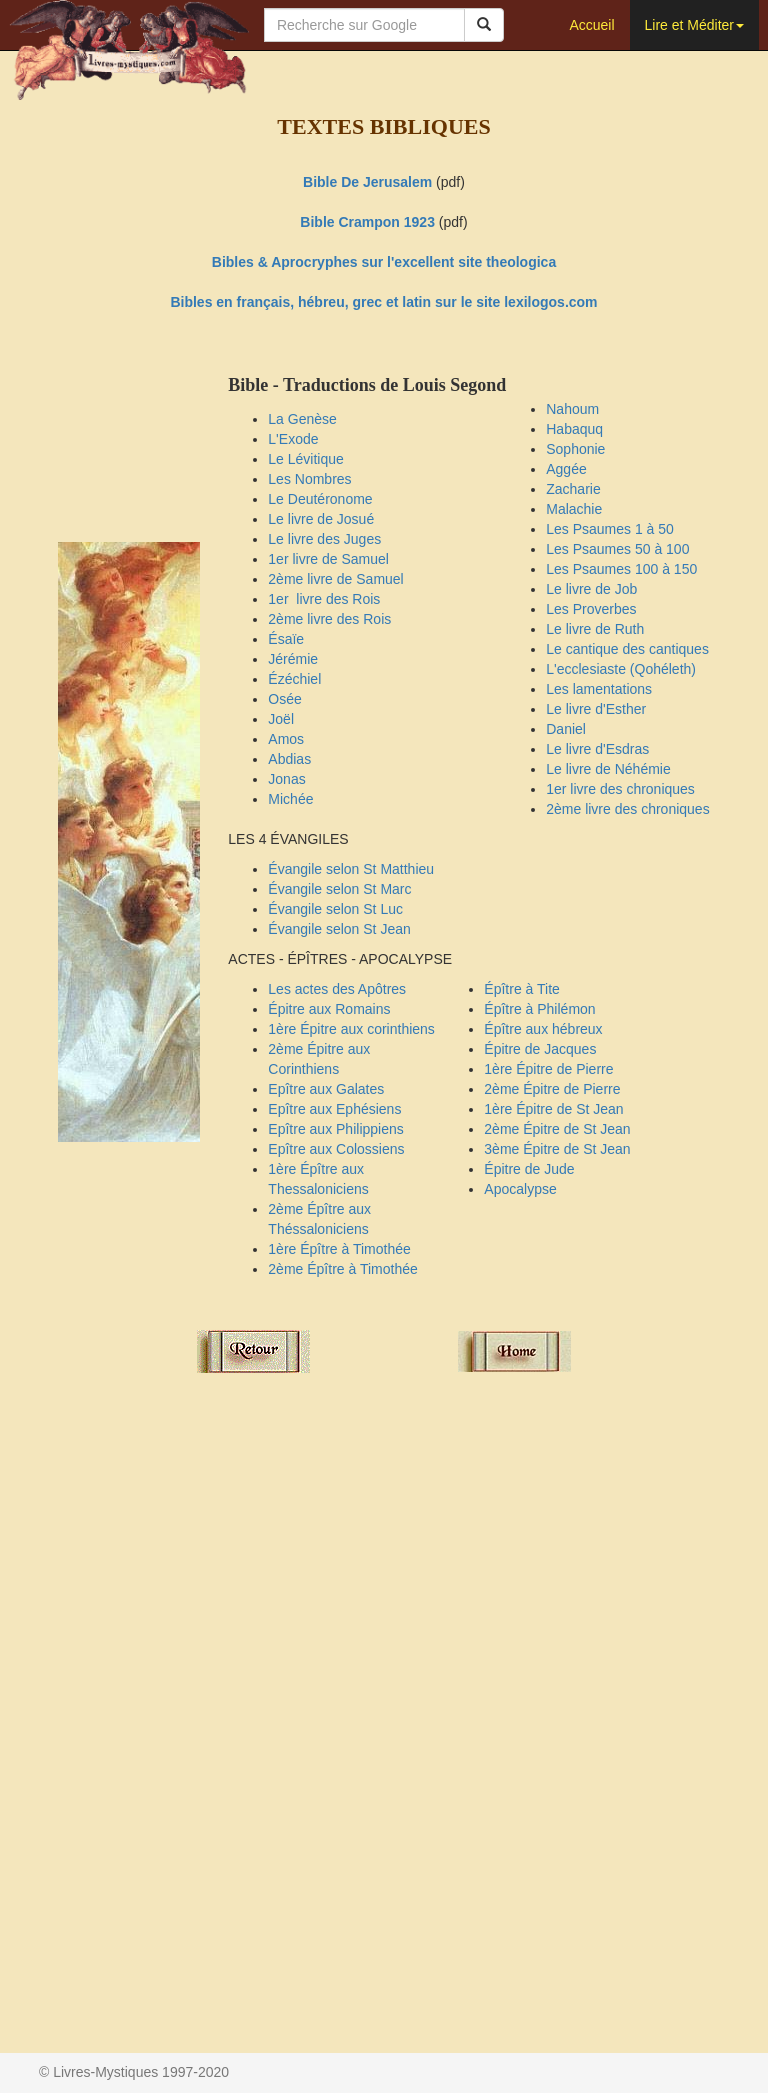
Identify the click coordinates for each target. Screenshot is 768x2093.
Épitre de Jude (529, 1169)
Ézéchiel (294, 679)
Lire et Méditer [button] (694, 25)
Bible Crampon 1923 (367, 222)
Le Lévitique (306, 459)
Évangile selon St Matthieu (351, 869)
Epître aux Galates (326, 1089)
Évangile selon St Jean (339, 929)
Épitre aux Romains (329, 1009)
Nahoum (572, 409)
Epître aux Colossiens (336, 1149)
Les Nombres (309, 479)
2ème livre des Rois (329, 619)
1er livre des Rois (324, 599)
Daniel (566, 729)
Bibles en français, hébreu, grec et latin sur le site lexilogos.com (383, 302)
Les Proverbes (591, 609)
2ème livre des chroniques (627, 809)
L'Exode (293, 439)
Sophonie (575, 449)
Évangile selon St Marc (339, 889)
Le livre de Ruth (595, 629)
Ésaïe (286, 639)
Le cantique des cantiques (627, 649)
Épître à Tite (521, 989)
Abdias (289, 759)
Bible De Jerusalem (367, 182)
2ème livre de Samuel (335, 579)
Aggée (566, 469)
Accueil (591, 25)
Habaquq (574, 429)
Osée (284, 699)
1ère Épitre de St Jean (553, 1109)
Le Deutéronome (320, 499)
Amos (286, 739)
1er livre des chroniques (620, 789)
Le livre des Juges (324, 539)
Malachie (574, 509)
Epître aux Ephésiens (334, 1109)
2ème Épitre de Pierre (552, 1089)
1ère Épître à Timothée (339, 1249)
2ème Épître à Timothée (342, 1269)
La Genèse (302, 419)
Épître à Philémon (539, 1009)
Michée (290, 799)
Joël (281, 719)
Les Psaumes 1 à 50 (610, 529)
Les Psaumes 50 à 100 (617, 549)
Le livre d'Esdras (597, 749)
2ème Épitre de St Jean (557, 1129)
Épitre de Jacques (540, 1049)
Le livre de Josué (321, 519)
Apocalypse (520, 1189)
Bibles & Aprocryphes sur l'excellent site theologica (384, 262)
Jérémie (293, 659)
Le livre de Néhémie (608, 769)
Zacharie (573, 489)
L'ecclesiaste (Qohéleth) (621, 669)
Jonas (286, 779)
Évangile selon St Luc (335, 909)
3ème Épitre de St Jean (557, 1149)
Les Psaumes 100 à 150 (621, 569)
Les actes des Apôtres (337, 989)
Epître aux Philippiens (335, 1129)
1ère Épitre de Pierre (548, 1069)
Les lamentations (599, 689)
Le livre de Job (591, 589)
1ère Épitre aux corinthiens (351, 1029)
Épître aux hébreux (543, 1029)
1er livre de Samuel (328, 559)
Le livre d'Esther (596, 709)
